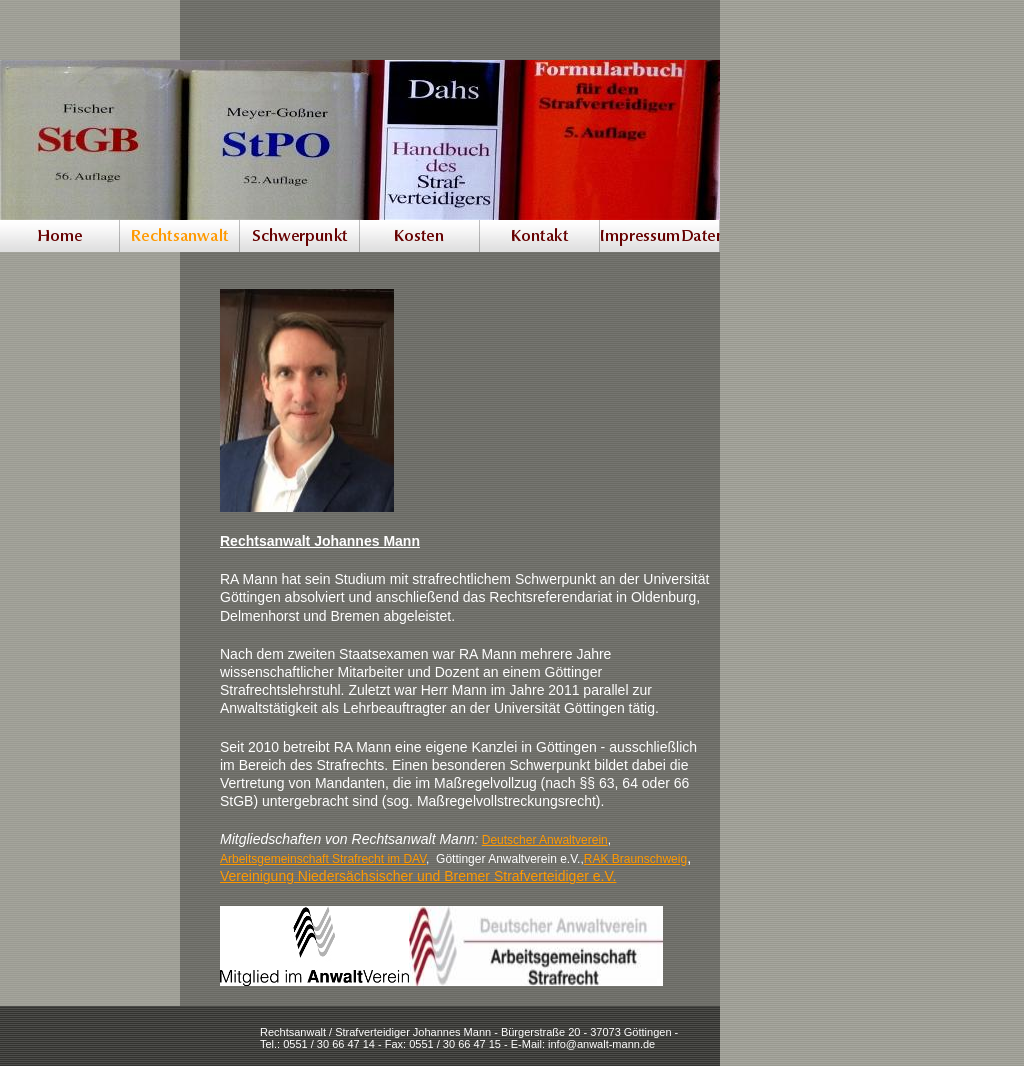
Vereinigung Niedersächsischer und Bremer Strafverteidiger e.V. (418, 876)
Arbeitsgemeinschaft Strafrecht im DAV (323, 859)
